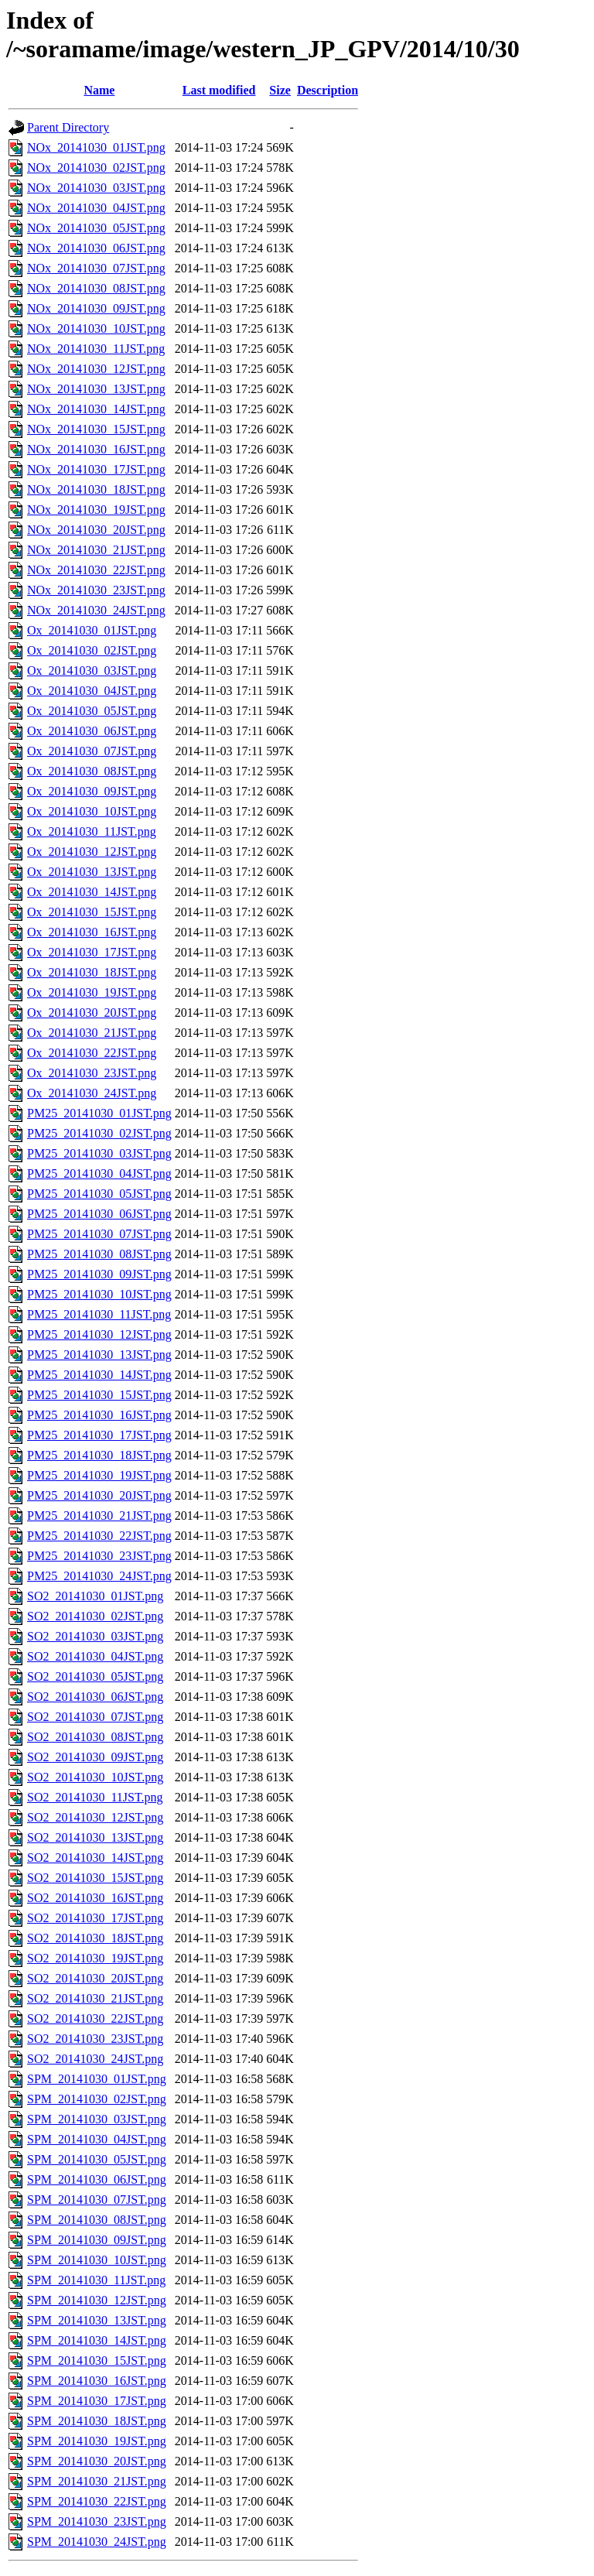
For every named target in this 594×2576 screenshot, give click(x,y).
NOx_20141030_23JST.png (96, 590)
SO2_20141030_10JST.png (95, 1777)
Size (280, 90)
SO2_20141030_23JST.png (95, 2038)
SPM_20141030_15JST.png (96, 2360)
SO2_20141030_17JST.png (95, 1917)
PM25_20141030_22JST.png (99, 1535)
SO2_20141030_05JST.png (95, 1676)
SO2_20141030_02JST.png (95, 1616)
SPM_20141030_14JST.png (96, 2340)
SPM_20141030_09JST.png (96, 2239)
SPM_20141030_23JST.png (96, 2521)
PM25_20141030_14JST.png (99, 1374)
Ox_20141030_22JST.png (91, 1052)
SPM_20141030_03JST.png (96, 2119)
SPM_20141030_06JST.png (96, 2179)
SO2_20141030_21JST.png (95, 1998)
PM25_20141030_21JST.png (99, 1515)
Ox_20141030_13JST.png (91, 871)
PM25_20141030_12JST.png (99, 1334)
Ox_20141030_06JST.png (91, 730)
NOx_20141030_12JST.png (96, 368)
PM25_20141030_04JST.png (99, 1173)
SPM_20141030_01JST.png (96, 2078)
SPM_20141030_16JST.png (96, 2380)
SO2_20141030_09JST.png (95, 1757)
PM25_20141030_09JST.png (99, 1274)
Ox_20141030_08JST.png (91, 771)
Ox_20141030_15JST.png (91, 912)
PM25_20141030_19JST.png (99, 1475)
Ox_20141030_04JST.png (91, 690)
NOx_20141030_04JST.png (96, 207)
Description (327, 90)
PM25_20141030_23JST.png (99, 1555)
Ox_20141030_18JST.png (91, 972)
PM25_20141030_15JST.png (99, 1394)
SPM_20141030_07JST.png (96, 2199)
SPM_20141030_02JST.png (96, 2099)
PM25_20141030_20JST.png (99, 1495)
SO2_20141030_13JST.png (95, 1837)
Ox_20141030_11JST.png (91, 831)
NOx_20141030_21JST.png (96, 549)
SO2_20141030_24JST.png (95, 2058)
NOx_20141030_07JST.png (96, 268)
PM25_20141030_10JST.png (99, 1294)
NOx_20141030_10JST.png (96, 328)
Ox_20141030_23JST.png (91, 1072)
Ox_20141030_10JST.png (91, 811)
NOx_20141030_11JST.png (96, 348)
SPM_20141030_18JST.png (96, 2420)
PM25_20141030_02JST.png (99, 1133)
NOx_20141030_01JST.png (96, 147)
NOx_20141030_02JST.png (96, 167)
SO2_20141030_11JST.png (95, 1797)
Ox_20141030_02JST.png (91, 650)
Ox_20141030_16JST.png (91, 932)
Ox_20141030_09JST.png (91, 791)
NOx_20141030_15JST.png (96, 429)
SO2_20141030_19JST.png (95, 1958)
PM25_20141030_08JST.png (99, 1254)
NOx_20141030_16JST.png (96, 449)
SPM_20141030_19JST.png (96, 2441)
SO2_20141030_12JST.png (95, 1817)
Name (99, 90)
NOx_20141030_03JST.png (96, 187)
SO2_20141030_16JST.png (95, 1897)
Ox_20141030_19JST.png (91, 992)
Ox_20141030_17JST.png (91, 952)
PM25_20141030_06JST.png (99, 1213)
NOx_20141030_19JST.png (96, 509)
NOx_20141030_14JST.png (96, 409)
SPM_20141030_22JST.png (96, 2501)
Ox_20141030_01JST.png (91, 630)
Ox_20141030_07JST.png (91, 751)
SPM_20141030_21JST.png (96, 2481)
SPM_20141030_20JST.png (96, 2461)
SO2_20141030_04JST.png (95, 1656)
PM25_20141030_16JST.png (99, 1414)
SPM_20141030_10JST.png (96, 2259)
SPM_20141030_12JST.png (96, 2300)
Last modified (219, 90)
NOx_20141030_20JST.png (96, 529)
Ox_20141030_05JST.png (91, 710)
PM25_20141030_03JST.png (99, 1153)
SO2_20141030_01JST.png (95, 1596)
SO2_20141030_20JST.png (95, 1978)
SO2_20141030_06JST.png (95, 1696)
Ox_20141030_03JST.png (91, 670)
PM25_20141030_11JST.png (99, 1314)
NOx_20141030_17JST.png (96, 469)
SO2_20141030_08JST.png (95, 1736)
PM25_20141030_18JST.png (99, 1455)
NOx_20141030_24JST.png (96, 610)
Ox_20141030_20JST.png (91, 1012)
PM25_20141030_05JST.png (99, 1193)
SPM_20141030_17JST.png (96, 2400)
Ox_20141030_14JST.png (91, 891)
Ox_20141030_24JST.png (91, 1093)
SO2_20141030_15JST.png (95, 1877)
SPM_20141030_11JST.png (96, 2280)
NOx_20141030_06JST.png (96, 248)
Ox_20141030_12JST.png (91, 851)
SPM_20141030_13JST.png (96, 2320)
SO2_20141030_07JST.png (95, 1716)
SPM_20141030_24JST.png (96, 2541)
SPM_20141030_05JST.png (96, 2159)
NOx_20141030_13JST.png (96, 388)
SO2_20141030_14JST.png (95, 1857)
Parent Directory (68, 127)
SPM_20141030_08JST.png (96, 2219)
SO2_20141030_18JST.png (95, 1938)
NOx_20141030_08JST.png (96, 288)
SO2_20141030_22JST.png (95, 2018)
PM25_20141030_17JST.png (99, 1435)
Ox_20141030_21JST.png (91, 1032)
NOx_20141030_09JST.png (96, 308)
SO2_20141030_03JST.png (95, 1636)
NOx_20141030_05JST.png (96, 227)
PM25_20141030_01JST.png (99, 1113)
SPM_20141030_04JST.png (96, 2139)
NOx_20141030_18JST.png (96, 489)
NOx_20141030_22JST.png (96, 569)
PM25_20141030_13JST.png (99, 1354)
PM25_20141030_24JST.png (99, 1575)
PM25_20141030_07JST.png (99, 1233)
